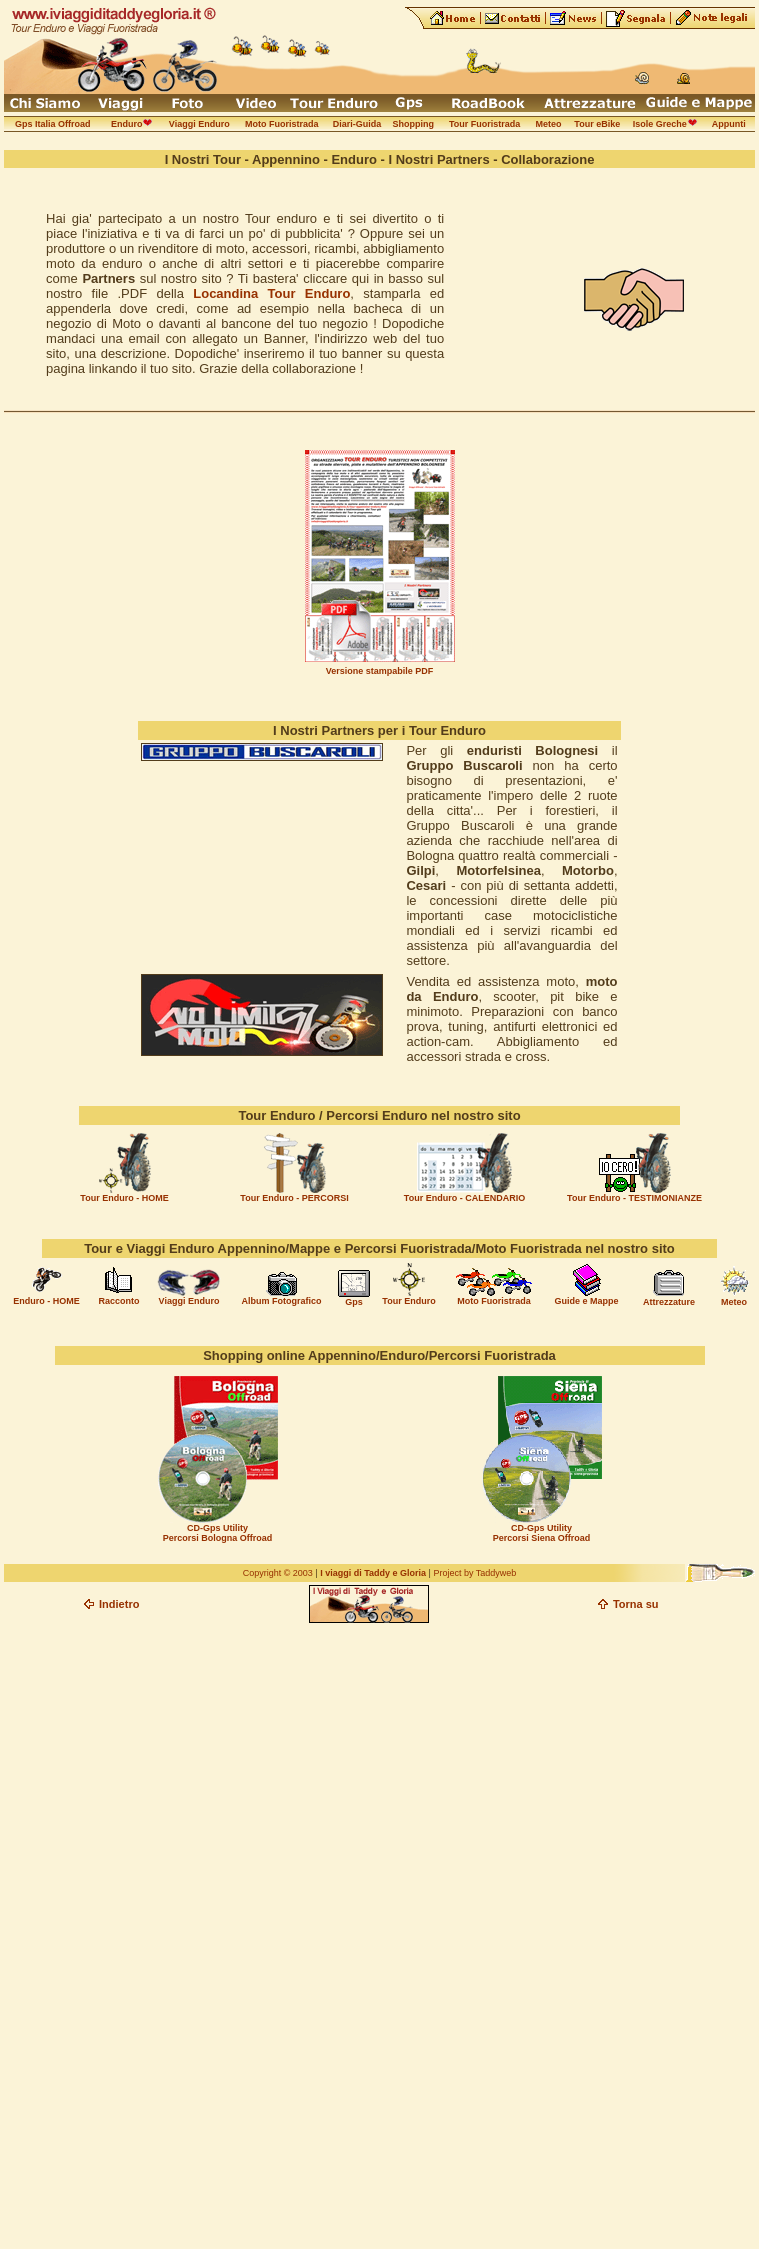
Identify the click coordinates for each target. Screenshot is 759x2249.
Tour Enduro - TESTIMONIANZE (634, 1198)
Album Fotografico (282, 1301)
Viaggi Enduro (189, 1301)
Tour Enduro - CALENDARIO (464, 1198)
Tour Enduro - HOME (124, 1198)
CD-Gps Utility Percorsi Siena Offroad (542, 1533)
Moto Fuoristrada (494, 1301)
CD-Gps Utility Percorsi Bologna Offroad (218, 1533)
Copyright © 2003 (278, 1573)
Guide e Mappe (586, 1301)
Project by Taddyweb (474, 1573)
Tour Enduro (408, 1301)
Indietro (119, 1604)
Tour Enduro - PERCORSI (294, 1198)
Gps (354, 1302)
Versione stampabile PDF (380, 671)
